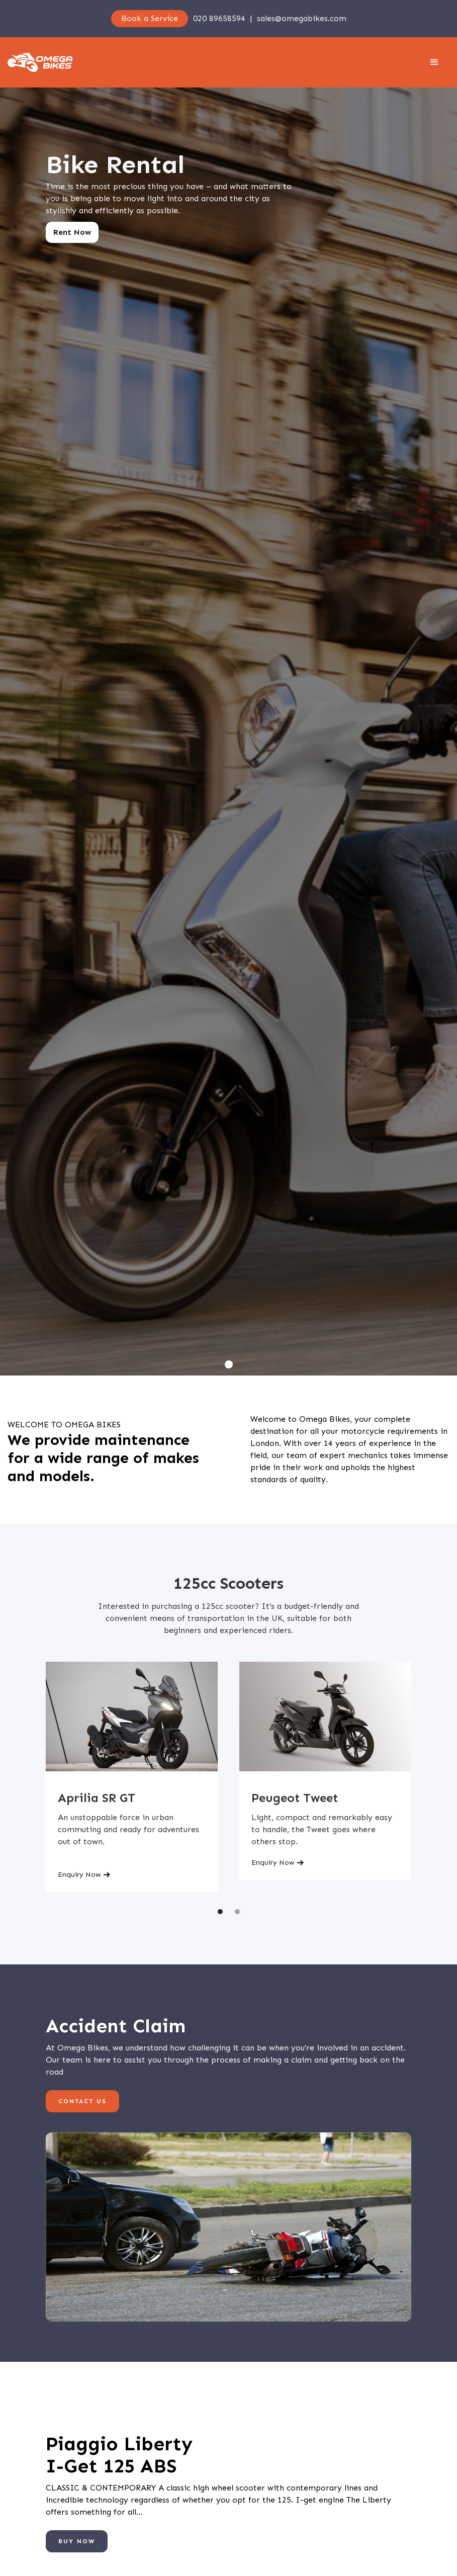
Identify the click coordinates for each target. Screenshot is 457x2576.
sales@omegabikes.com (301, 18)
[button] (434, 62)
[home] (40, 62)
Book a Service (149, 18)
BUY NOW (76, 2541)
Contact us (82, 2101)
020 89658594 (219, 18)
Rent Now (72, 232)
